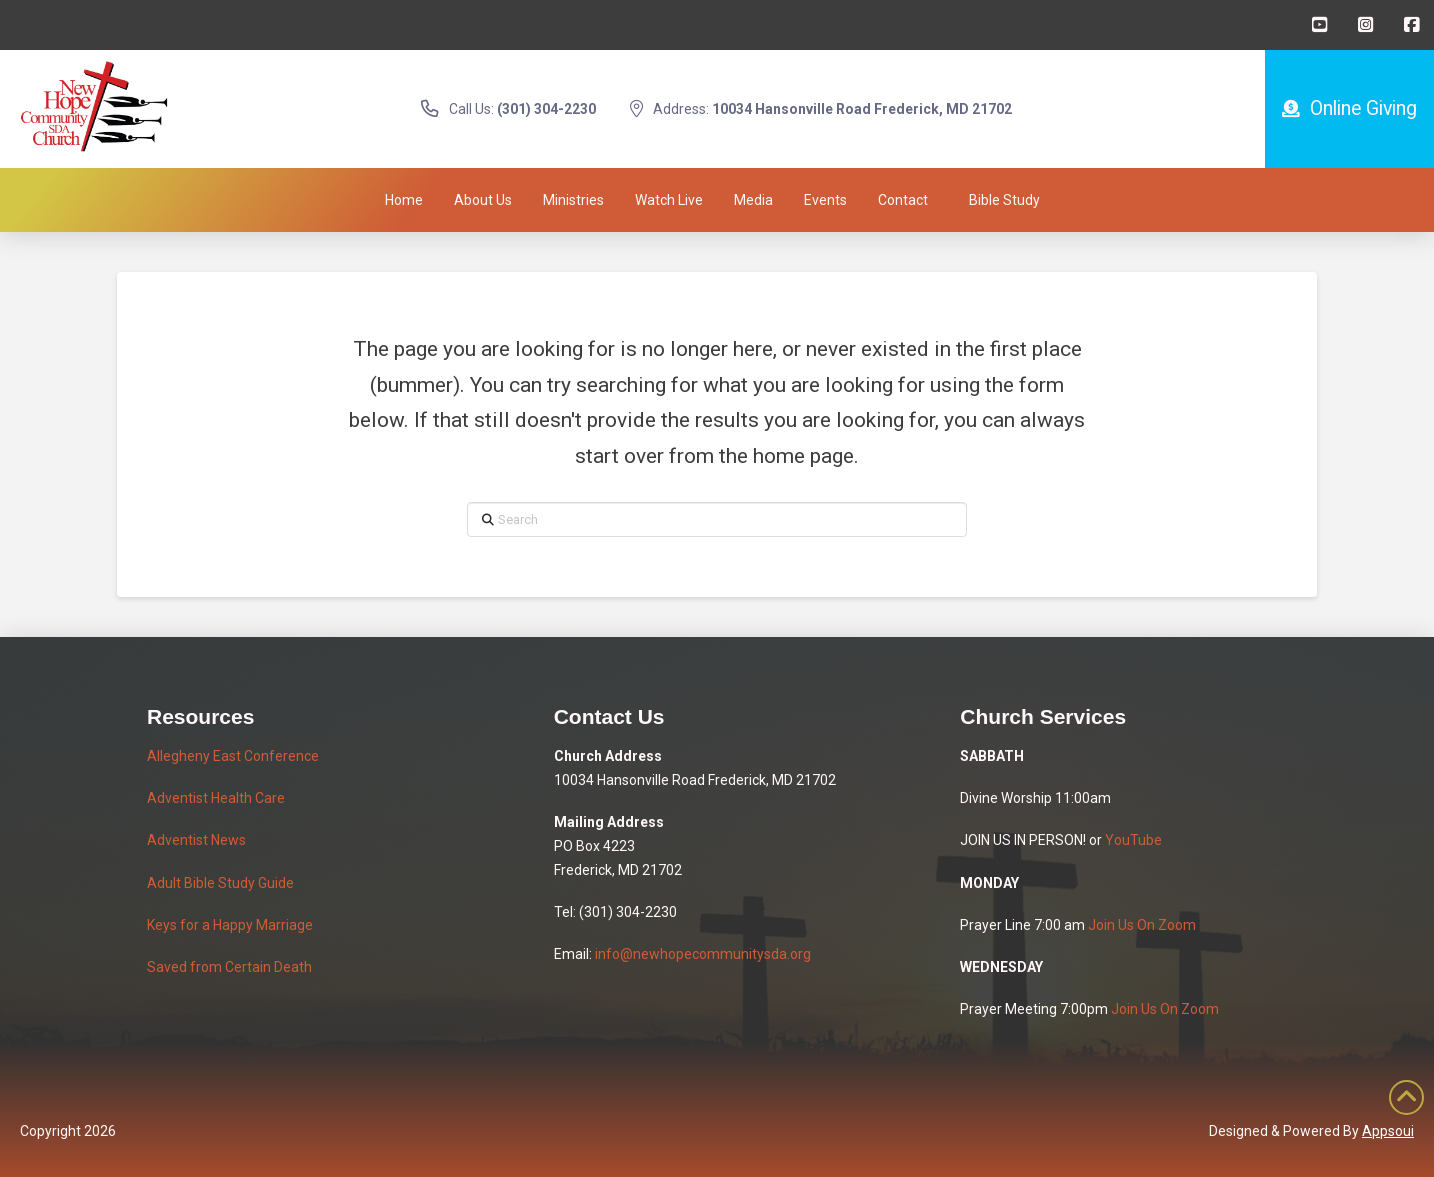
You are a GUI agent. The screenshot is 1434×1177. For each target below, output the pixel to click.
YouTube (1133, 840)
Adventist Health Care (216, 798)
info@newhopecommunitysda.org (703, 954)
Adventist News (196, 840)
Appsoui (1388, 1131)
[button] (1004, 200)
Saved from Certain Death (229, 967)
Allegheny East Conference (233, 756)
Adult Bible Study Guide (220, 883)
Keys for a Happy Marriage (230, 925)
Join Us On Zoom (1142, 925)
